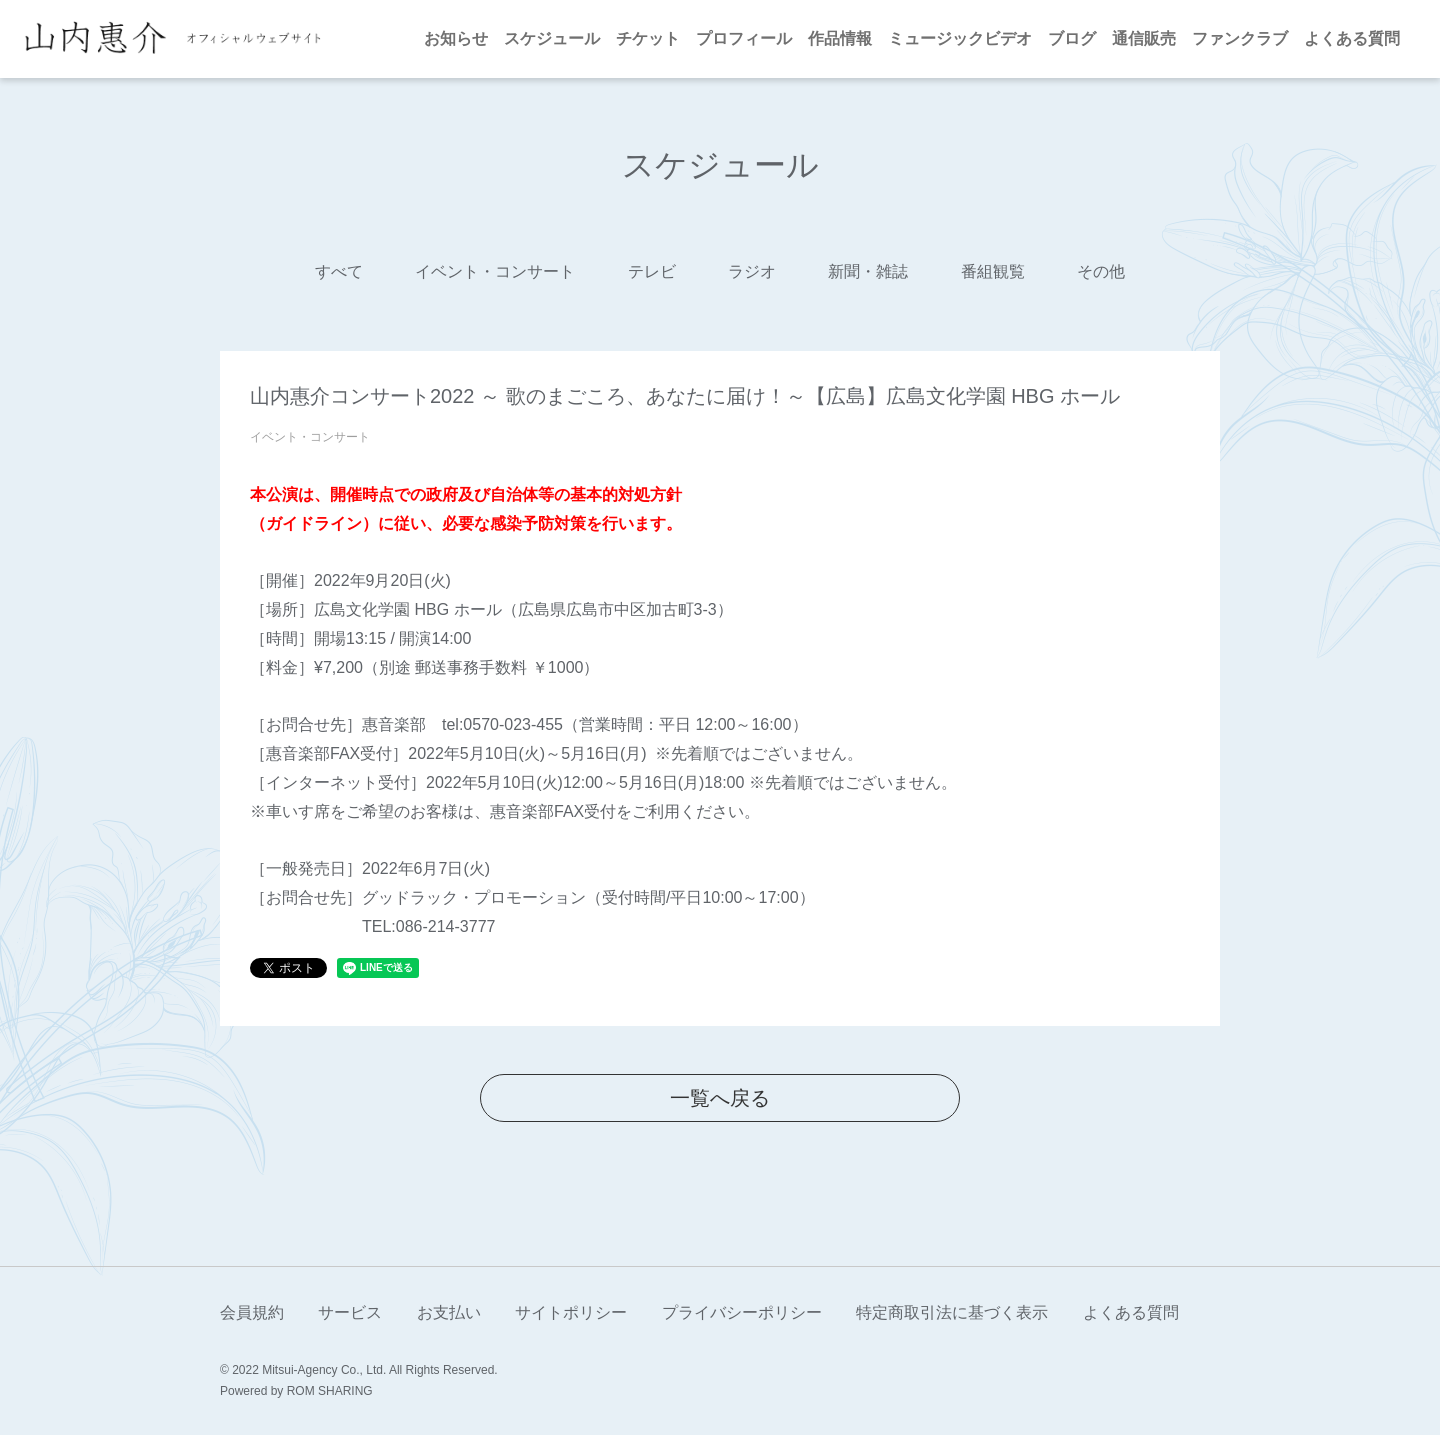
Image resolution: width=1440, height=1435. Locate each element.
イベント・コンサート (495, 271)
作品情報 (840, 38)
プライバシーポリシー (742, 1312)
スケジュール (552, 38)
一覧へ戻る (720, 1098)
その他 (1101, 271)
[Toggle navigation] (345, 39)
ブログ (1072, 38)
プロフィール (744, 38)
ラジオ (752, 271)
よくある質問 (1352, 38)
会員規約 (252, 1312)
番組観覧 (993, 271)
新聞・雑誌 (868, 271)
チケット (648, 38)
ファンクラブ (1240, 38)
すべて (339, 271)
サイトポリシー (571, 1312)
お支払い (449, 1312)
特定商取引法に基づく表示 (952, 1312)
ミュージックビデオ (960, 38)
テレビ (652, 271)
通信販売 (1144, 38)
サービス (350, 1312)
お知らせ (456, 38)
